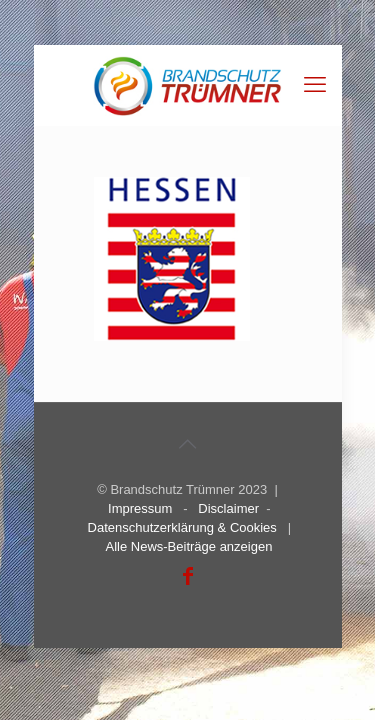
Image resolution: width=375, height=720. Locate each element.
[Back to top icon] (188, 444)
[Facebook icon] (188, 576)
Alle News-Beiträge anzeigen (188, 546)
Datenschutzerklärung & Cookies (182, 527)
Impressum (140, 508)
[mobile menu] (315, 85)
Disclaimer (228, 508)
